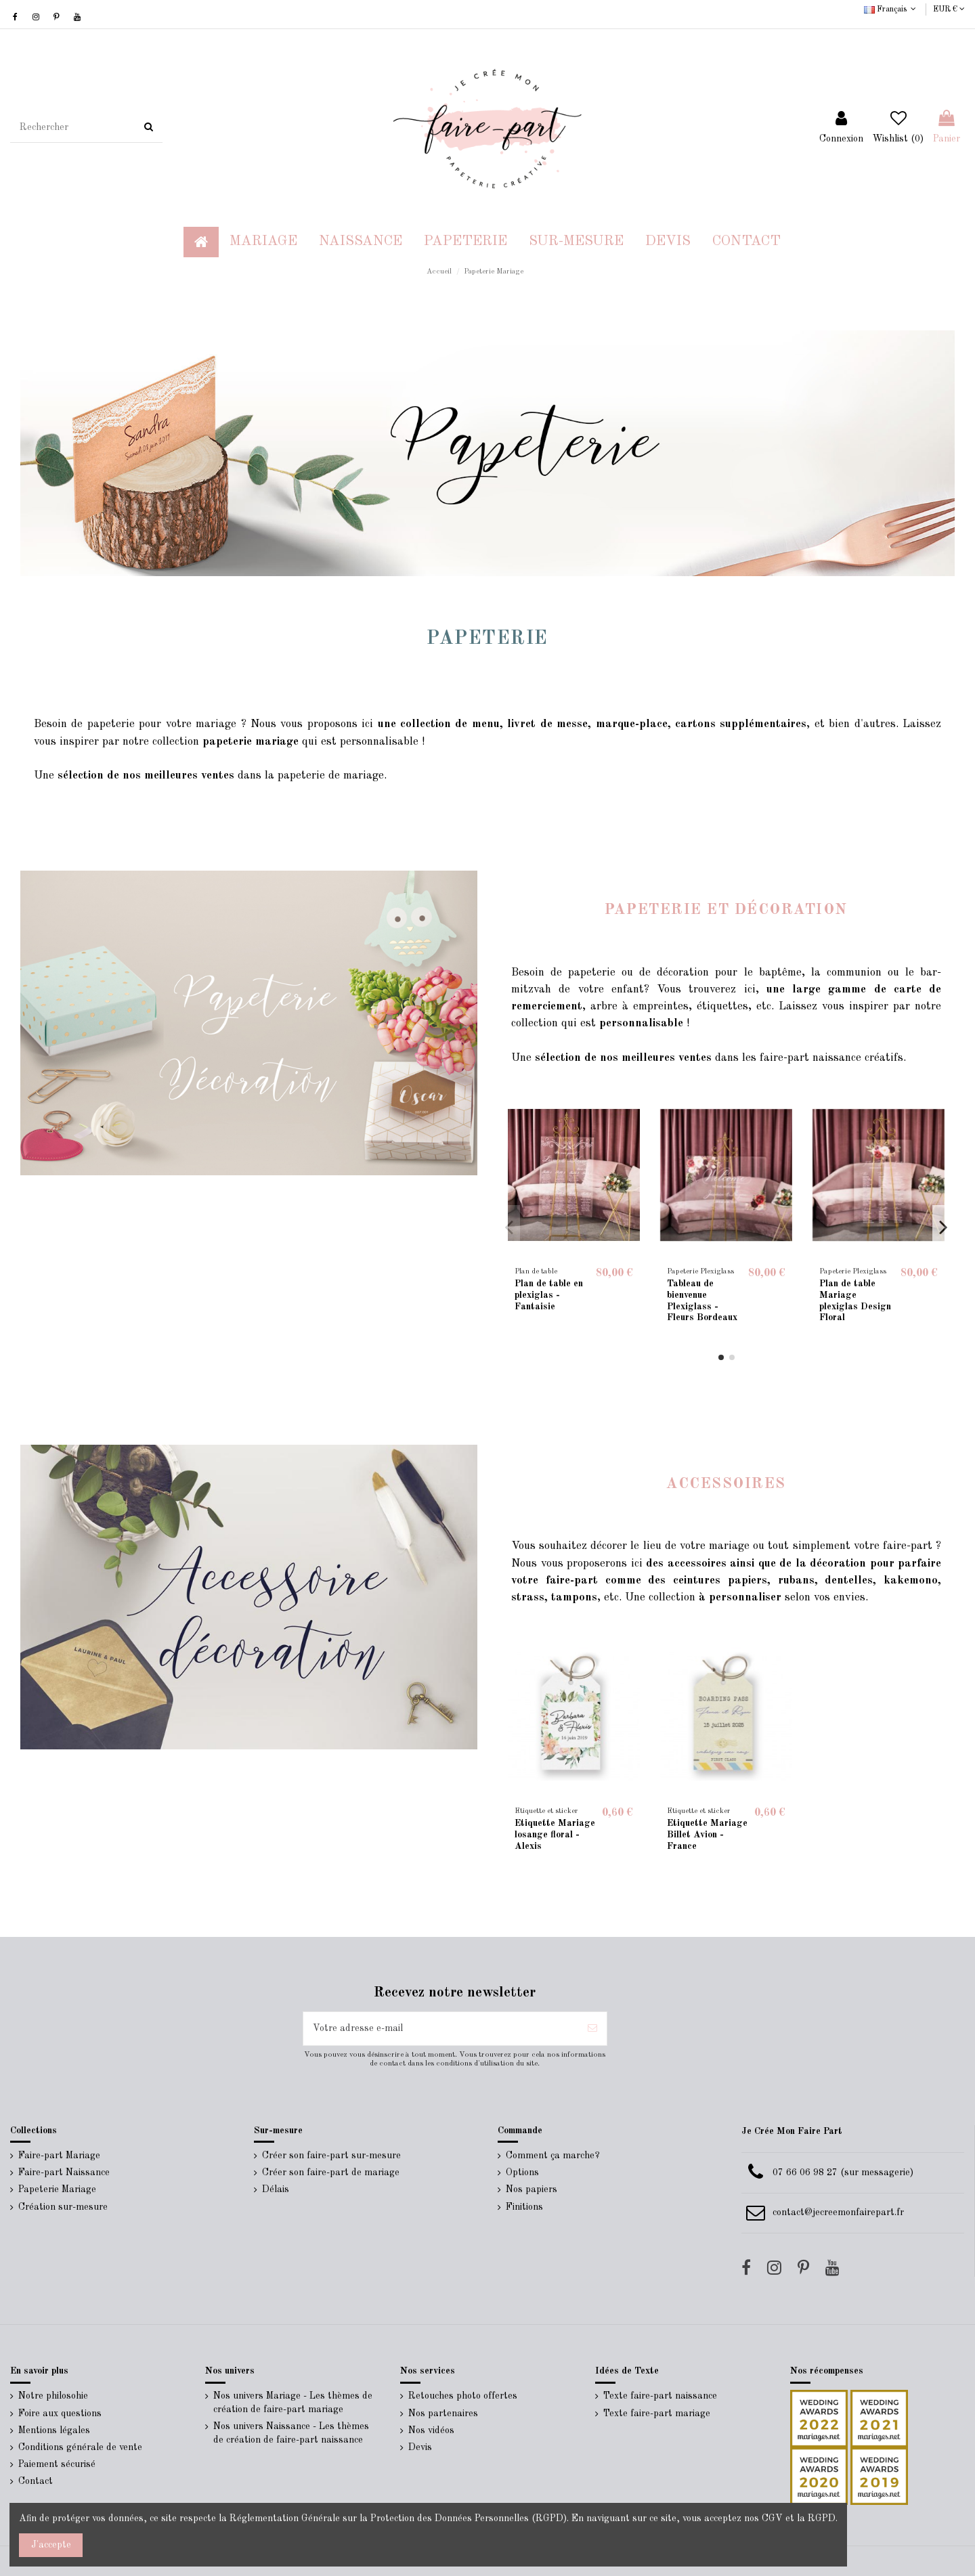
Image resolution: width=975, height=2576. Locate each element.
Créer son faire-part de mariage (330, 2172)
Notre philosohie (53, 2396)
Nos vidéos (431, 2430)
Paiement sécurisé (56, 2464)
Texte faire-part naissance (660, 2396)
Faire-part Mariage (59, 2155)
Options (522, 2172)
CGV (772, 2518)
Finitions (524, 2207)
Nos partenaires (443, 2413)
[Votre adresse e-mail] (440, 2028)
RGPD (822, 2518)
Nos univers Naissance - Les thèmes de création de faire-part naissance (291, 2433)
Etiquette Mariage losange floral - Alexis (555, 1834)
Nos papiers (531, 2189)
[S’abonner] (592, 2028)
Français (891, 9)
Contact (35, 2481)
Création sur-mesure (63, 2207)
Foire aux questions (60, 2413)
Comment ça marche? (553, 2155)
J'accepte (51, 2545)
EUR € (949, 9)
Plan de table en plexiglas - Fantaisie (549, 1295)
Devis (420, 2447)
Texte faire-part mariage (656, 2413)
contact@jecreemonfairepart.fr (838, 2212)
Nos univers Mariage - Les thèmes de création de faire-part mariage (292, 2402)
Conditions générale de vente (80, 2447)
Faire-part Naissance (64, 2172)
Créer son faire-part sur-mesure (331, 2155)
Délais (275, 2189)
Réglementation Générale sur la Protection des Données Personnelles (379, 2518)
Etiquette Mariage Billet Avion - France (707, 1834)
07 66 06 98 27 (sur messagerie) (843, 2172)
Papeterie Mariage (57, 2189)
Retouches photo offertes (462, 2396)
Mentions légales (54, 2430)
